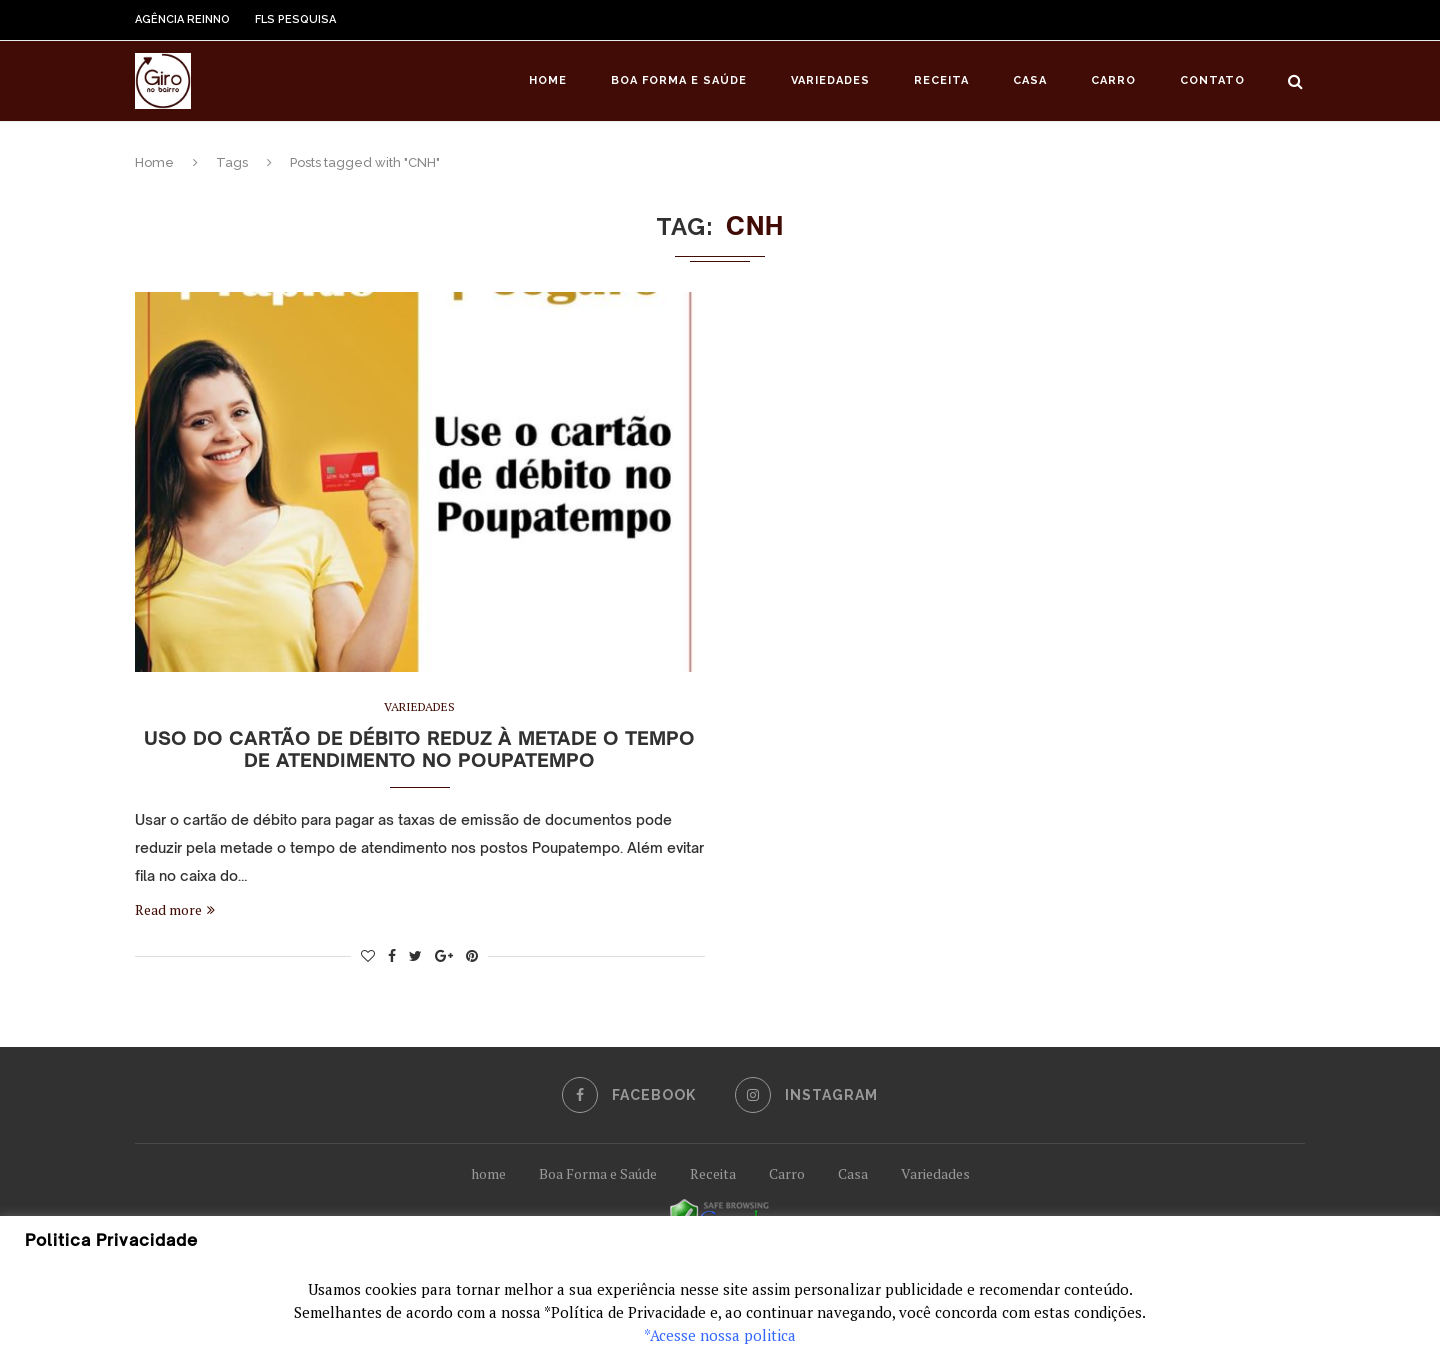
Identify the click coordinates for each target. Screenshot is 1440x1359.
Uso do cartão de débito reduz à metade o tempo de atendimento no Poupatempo (419, 749)
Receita (941, 80)
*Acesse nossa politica (720, 1335)
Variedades (830, 80)
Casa (1030, 80)
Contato (1212, 80)
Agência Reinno (182, 19)
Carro (1113, 80)
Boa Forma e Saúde (679, 80)
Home (548, 80)
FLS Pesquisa (295, 19)
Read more (175, 909)
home (488, 1173)
